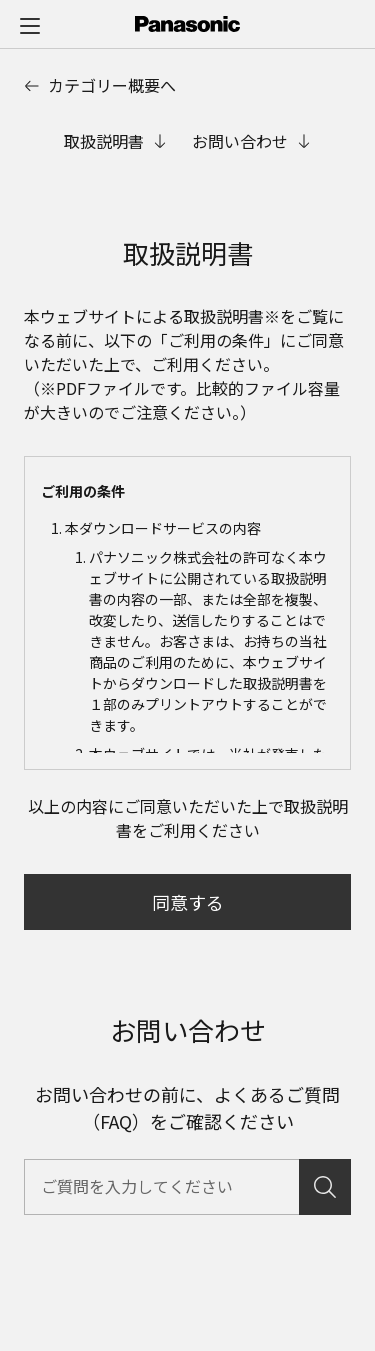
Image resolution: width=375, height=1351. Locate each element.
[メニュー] (30, 25)
